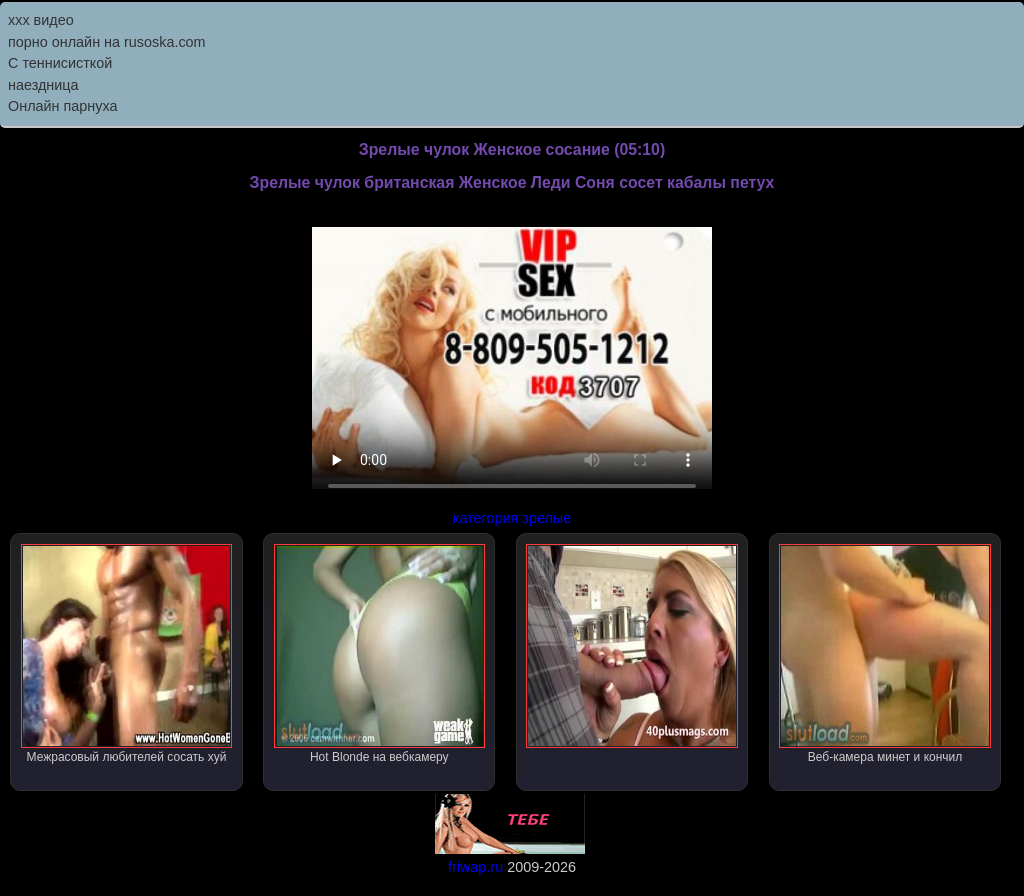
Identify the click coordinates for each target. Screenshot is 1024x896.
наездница (43, 85)
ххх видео (41, 20)
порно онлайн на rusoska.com (107, 42)
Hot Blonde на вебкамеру (379, 654)
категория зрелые (512, 518)
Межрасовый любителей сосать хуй (126, 654)
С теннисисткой (60, 63)
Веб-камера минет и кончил (884, 654)
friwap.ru (475, 867)
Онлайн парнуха (63, 106)
